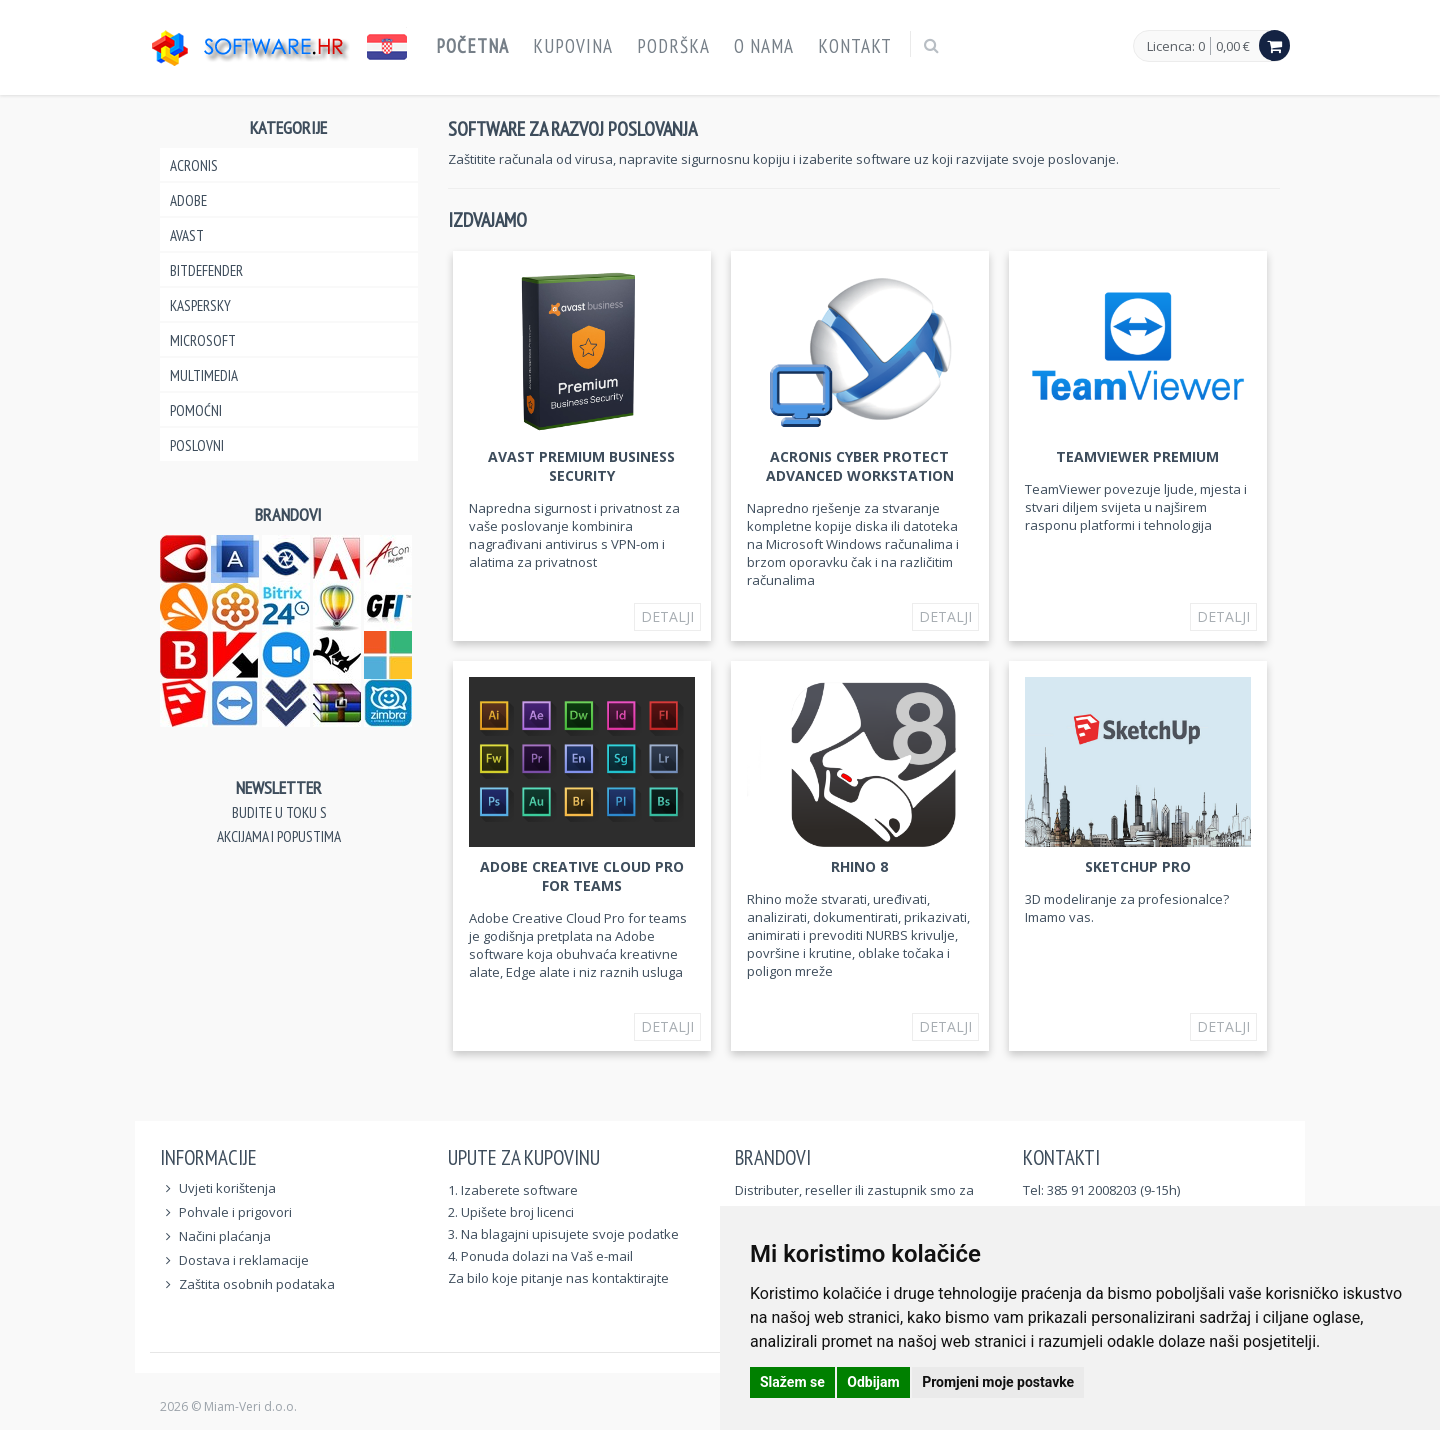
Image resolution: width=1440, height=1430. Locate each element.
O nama (764, 46)
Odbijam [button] (873, 1382)
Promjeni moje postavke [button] (998, 1382)
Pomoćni (196, 410)
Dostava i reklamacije (244, 1260)
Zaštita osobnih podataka (257, 1284)
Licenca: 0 (1176, 47)
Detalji (667, 616)
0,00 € (1233, 46)
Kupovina (573, 46)
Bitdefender (206, 270)
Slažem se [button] (792, 1382)
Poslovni (197, 445)
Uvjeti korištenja (227, 1188)
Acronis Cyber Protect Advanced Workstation (860, 466)
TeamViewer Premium (1137, 456)
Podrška (673, 46)
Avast (187, 235)
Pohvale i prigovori (235, 1212)
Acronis (194, 165)
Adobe (188, 200)
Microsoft (203, 340)
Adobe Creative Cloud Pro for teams (582, 876)
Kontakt (855, 46)
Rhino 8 (859, 866)
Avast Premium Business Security (581, 466)
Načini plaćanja (225, 1236)
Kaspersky (200, 305)
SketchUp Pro (1138, 866)
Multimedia (204, 375)
